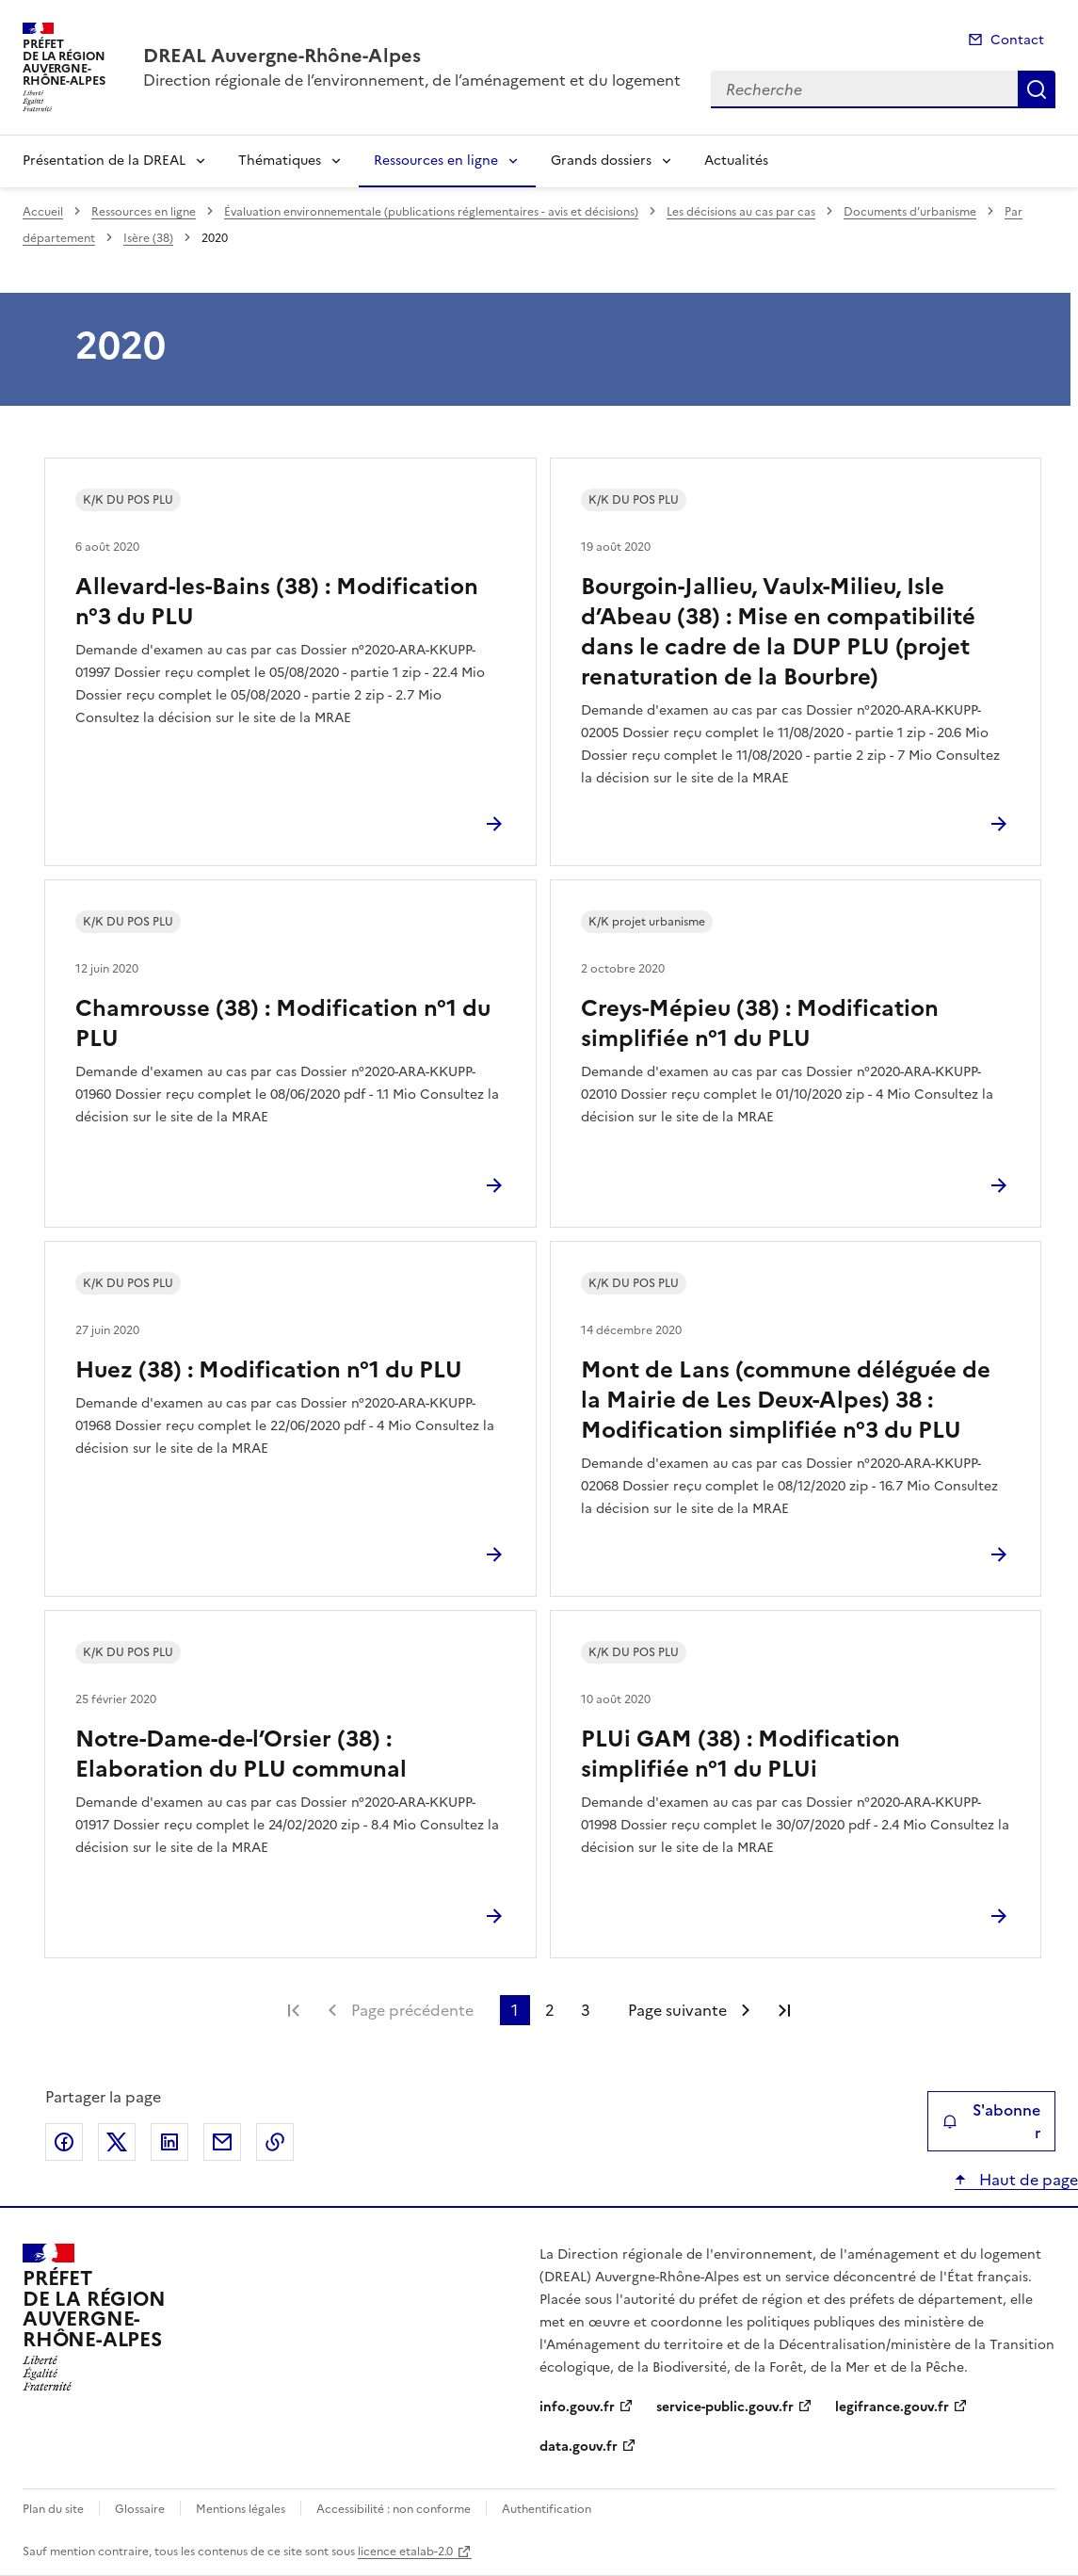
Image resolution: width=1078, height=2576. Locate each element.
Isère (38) (148, 238)
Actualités (736, 160)
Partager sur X (117, 2142)
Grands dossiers (601, 160)
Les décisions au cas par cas (741, 211)
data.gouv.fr (578, 2446)
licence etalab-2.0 (405, 2551)
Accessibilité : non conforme (393, 2509)
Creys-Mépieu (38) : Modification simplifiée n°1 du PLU (760, 1023)
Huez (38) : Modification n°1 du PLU (268, 1370)
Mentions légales (240, 2509)
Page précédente (412, 2010)
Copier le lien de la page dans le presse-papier (275, 2142)
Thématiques (279, 160)
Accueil (43, 211)
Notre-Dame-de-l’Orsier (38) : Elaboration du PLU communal (241, 1754)
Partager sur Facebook (64, 2142)
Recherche (1036, 89)
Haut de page (1026, 2179)
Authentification (546, 2509)
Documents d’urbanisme (910, 211)
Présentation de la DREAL (104, 160)
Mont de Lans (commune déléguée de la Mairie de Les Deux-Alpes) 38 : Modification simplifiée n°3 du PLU (785, 1400)
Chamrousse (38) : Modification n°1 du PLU (283, 1023)
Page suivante (677, 2010)
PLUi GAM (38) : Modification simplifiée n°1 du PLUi (740, 1754)
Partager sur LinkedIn (169, 2142)
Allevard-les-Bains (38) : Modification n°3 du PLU (276, 602)
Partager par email (222, 2142)
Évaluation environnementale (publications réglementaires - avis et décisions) (431, 211)
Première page (294, 2010)
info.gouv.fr (577, 2407)
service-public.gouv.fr (725, 2407)
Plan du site (53, 2509)
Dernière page (784, 2010)
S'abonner (991, 2121)
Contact (1017, 40)
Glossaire (140, 2509)
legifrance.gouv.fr (892, 2407)
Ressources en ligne (436, 160)
